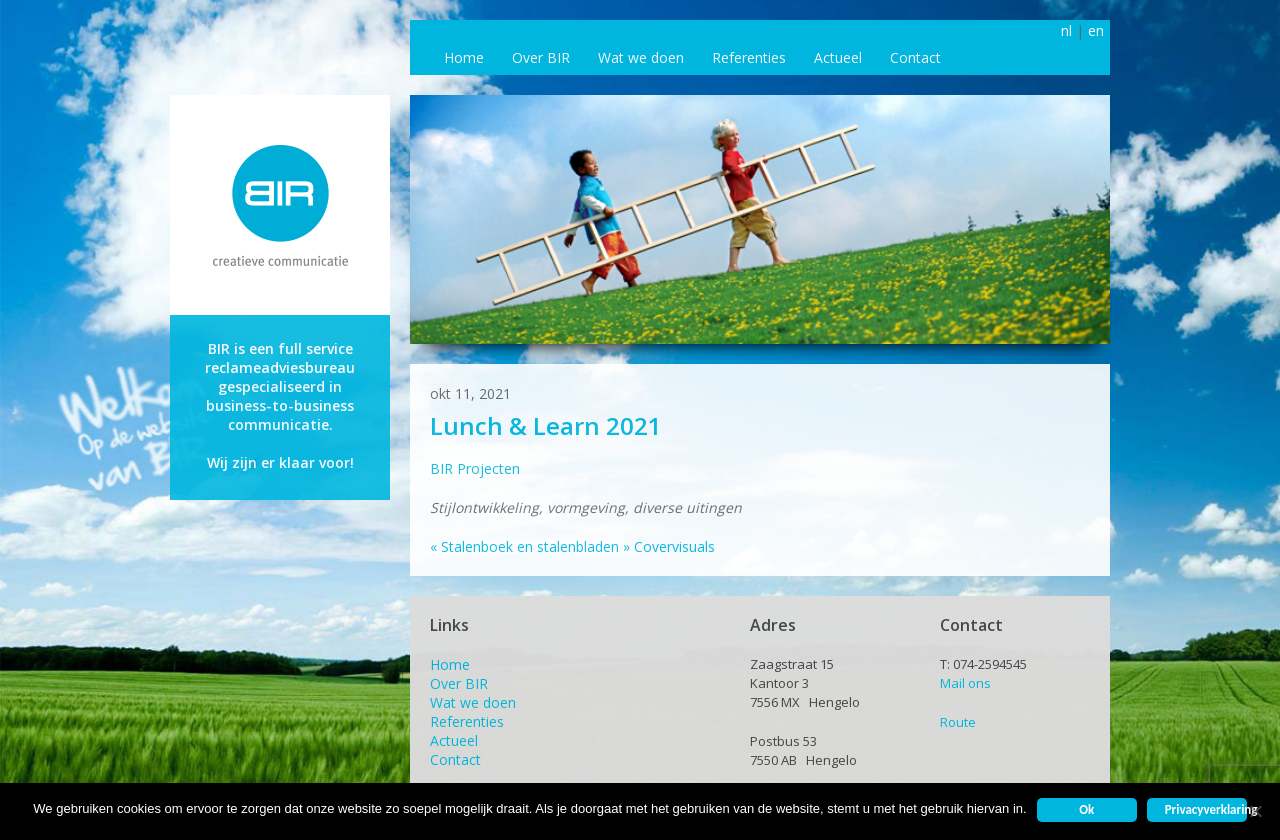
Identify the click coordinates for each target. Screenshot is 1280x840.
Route (958, 722)
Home (464, 57)
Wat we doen (641, 57)
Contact (915, 57)
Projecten (488, 468)
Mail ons (965, 683)
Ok (1086, 809)
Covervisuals (669, 546)
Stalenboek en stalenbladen (524, 546)
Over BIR (541, 57)
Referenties (749, 57)
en (1096, 30)
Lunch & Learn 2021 (546, 425)
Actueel (838, 57)
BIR (441, 468)
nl (1066, 30)
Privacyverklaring (1206, 809)
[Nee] (1255, 811)
